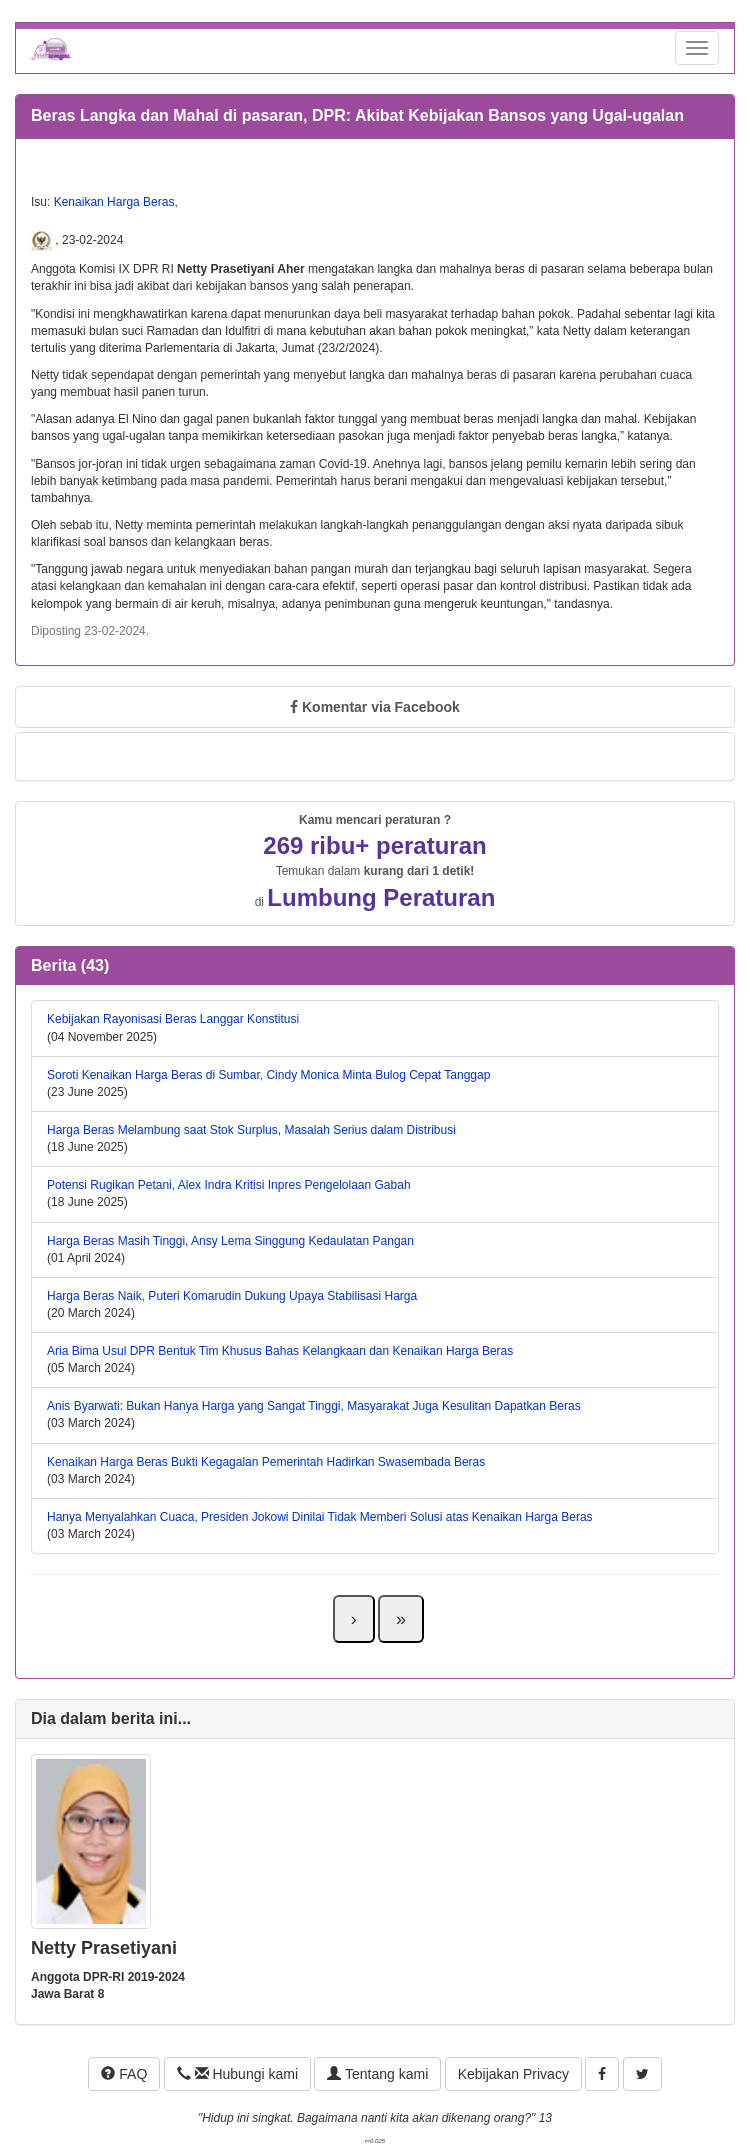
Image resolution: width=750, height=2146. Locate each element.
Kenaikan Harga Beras (114, 202)
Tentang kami (377, 2074)
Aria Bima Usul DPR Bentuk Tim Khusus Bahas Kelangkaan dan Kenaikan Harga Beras (280, 1351)
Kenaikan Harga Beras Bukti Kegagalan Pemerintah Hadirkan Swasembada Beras (266, 1462)
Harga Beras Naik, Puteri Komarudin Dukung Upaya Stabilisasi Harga (232, 1296)
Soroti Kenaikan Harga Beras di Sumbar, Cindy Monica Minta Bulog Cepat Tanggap (268, 1075)
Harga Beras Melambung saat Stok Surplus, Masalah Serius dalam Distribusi (251, 1130)
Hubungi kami (237, 2074)
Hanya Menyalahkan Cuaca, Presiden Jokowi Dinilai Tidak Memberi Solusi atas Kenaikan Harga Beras (320, 1517)
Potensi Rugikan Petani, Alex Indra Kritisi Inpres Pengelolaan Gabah (229, 1185)
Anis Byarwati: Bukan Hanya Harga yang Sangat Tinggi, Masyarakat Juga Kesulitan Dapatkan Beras (314, 1406)
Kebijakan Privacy (513, 2074)
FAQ (124, 2074)
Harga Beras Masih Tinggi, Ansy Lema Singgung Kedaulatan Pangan (230, 1241)
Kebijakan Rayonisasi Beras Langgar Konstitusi (173, 1019)
